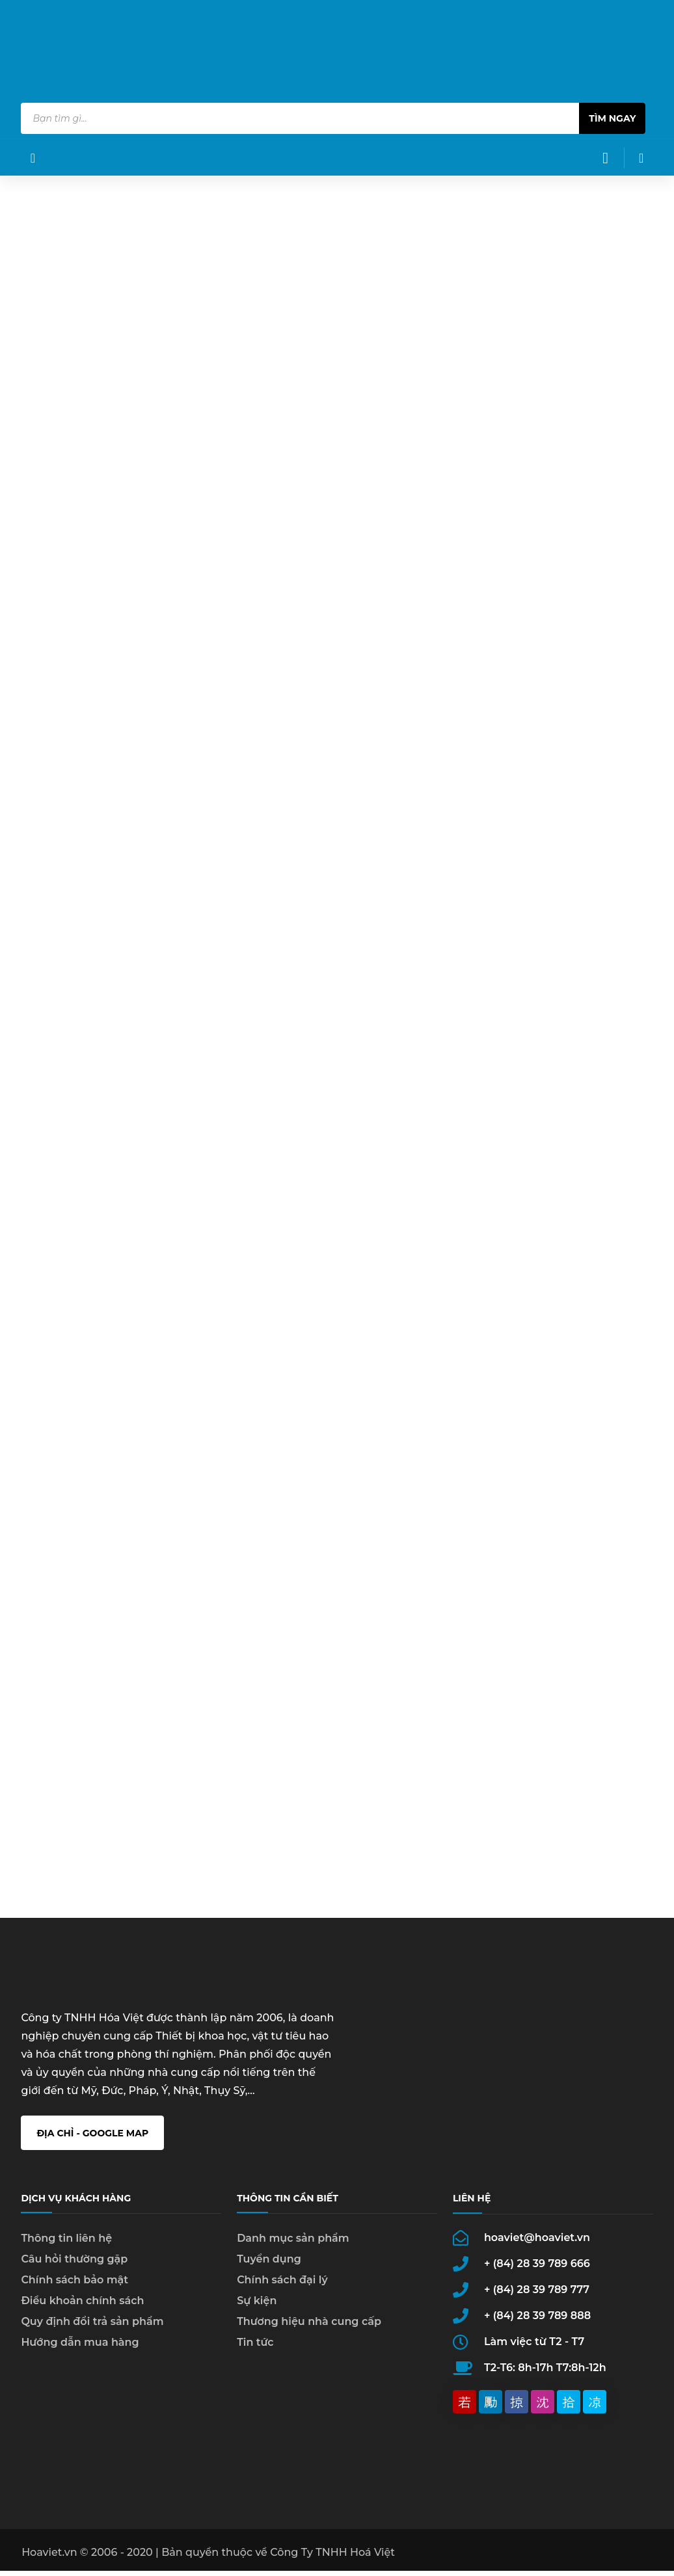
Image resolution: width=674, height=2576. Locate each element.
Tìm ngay (612, 118)
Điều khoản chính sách (82, 2313)
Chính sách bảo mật (74, 2293)
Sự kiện (256, 2313)
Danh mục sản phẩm (293, 2251)
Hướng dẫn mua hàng (80, 2355)
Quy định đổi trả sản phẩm (92, 2334)
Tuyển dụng (269, 2272)
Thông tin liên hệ (66, 2251)
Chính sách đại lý (282, 2293)
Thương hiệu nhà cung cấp (309, 2334)
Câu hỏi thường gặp (74, 2272)
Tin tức (255, 2355)
